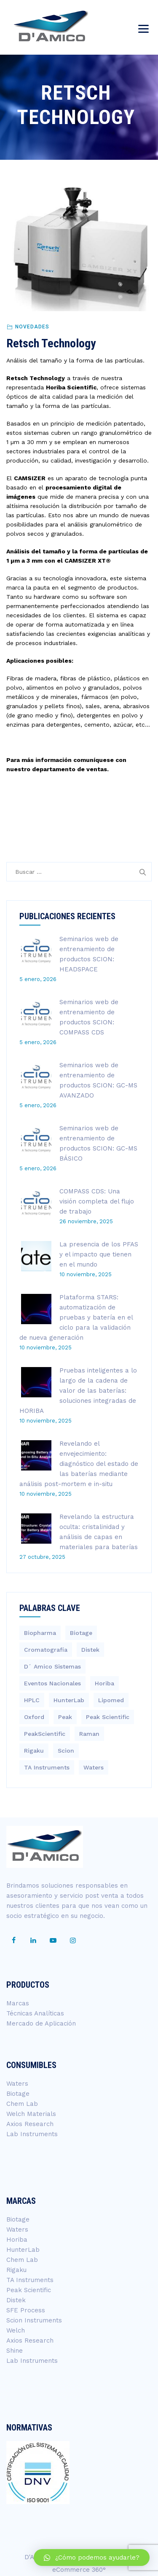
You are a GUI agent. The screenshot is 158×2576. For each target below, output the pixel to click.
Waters (17, 2083)
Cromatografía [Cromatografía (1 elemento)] (45, 1649)
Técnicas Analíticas (35, 2013)
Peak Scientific (28, 2290)
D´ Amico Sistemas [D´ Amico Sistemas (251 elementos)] (52, 1666)
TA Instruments (30, 2280)
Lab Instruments (32, 2134)
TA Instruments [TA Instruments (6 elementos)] (47, 1767)
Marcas (17, 2003)
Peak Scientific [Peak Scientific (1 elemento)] (107, 1717)
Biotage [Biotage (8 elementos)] (81, 1632)
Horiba (16, 2239)
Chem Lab (22, 2104)
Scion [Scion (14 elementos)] (66, 1750)
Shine (14, 2350)
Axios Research (30, 2124)
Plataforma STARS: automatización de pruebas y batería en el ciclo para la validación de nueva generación (76, 1317)
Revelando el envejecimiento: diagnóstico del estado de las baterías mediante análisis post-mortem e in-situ (78, 1464)
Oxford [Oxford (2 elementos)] (34, 1717)
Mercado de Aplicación (41, 2023)
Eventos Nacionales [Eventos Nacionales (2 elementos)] (52, 1683)
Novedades (32, 327)
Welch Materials (31, 2114)
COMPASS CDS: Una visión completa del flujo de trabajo (96, 1201)
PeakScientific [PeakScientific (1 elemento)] (44, 1733)
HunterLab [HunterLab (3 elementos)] (69, 1700)
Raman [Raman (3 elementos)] (89, 1733)
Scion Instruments (34, 2320)
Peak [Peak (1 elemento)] (65, 1717)
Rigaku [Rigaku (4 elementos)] (34, 1750)
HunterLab (23, 2249)
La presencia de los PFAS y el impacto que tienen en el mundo (98, 1254)
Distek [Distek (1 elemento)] (90, 1649)
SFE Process (25, 2310)
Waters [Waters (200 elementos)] (93, 1767)
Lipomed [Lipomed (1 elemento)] (111, 1700)
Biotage (17, 2093)
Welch (15, 2330)
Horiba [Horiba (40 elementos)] (104, 1683)
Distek (16, 2300)
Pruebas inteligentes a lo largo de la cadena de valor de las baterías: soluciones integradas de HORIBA (78, 1391)
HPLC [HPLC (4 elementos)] (32, 1700)
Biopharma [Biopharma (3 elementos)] (40, 1632)
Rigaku (16, 2270)
